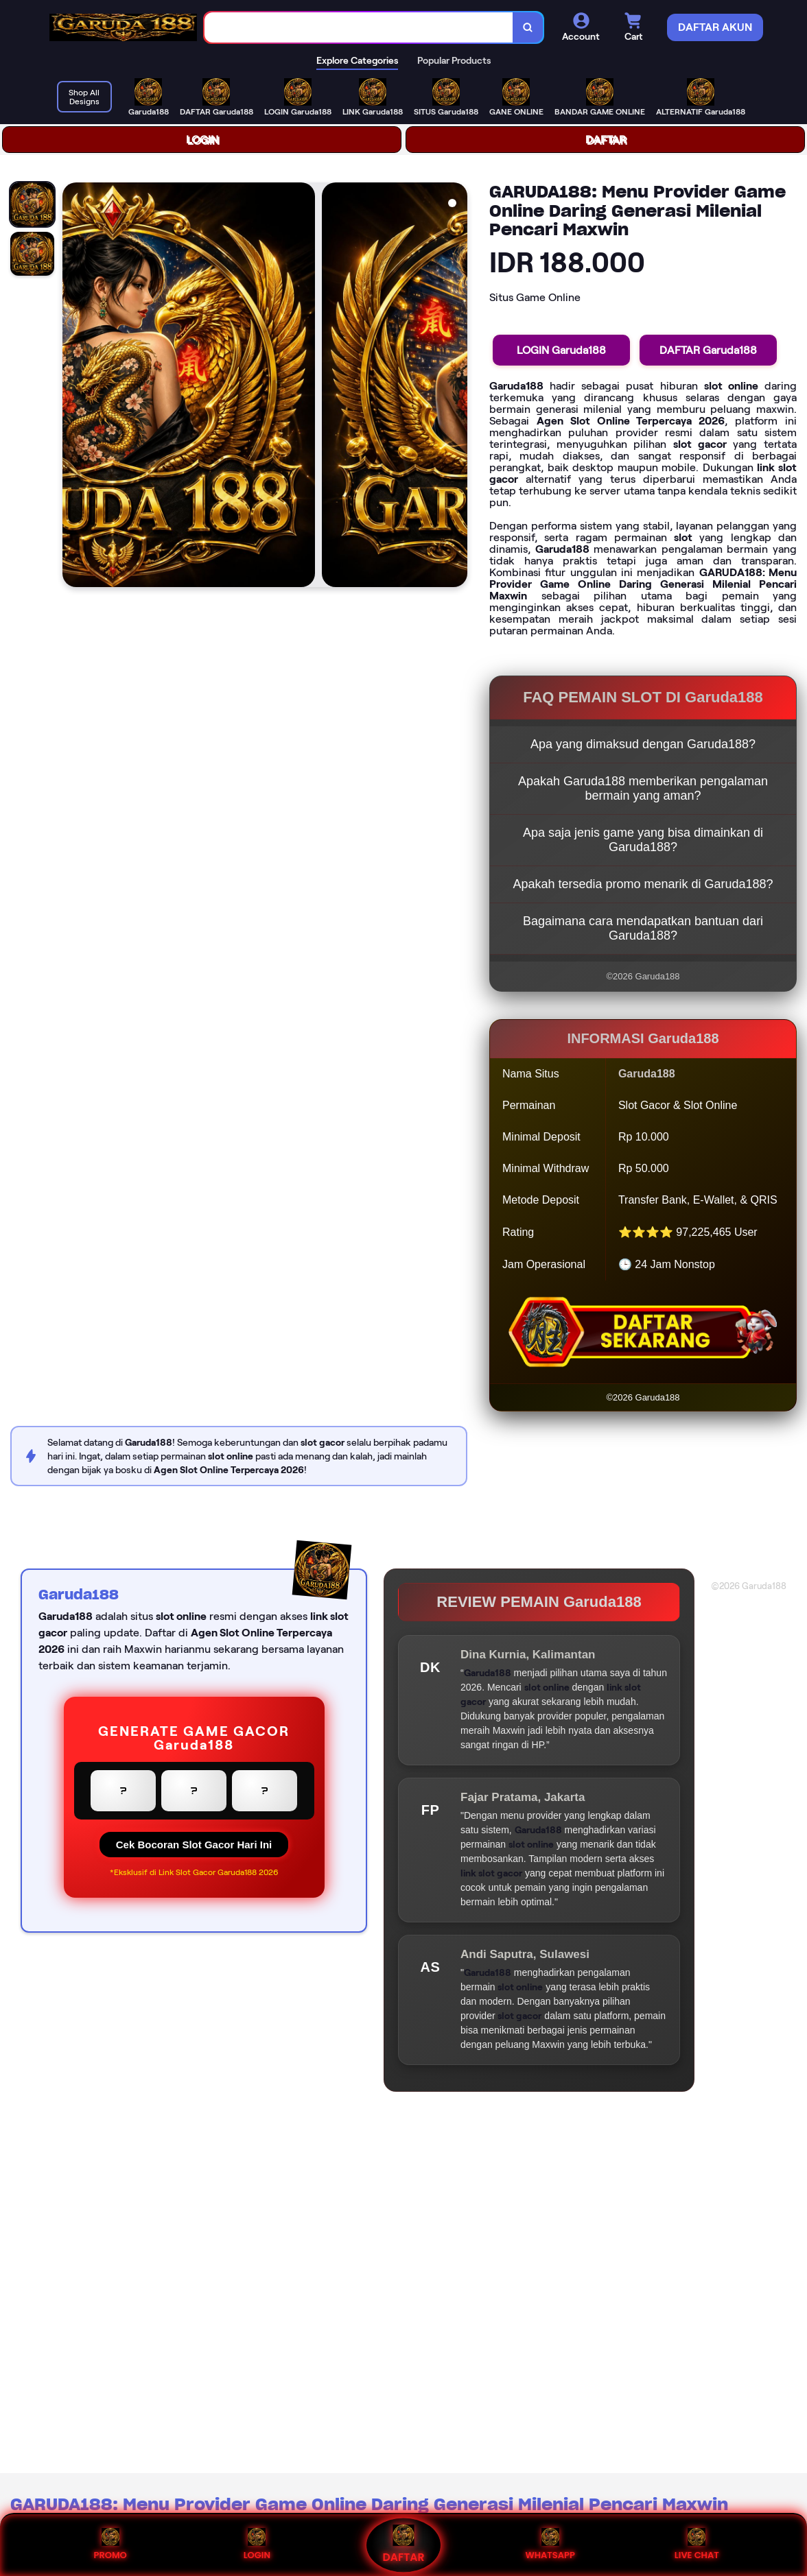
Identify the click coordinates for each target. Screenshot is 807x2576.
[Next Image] (456, 386)
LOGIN (202, 139)
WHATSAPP (549, 2545)
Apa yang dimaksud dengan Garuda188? (643, 744)
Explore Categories (357, 60)
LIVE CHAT (697, 2545)
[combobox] (358, 27)
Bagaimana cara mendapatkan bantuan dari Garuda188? (643, 928)
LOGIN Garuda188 (561, 350)
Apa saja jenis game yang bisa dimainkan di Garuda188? (643, 840)
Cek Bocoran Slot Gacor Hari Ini (194, 1844)
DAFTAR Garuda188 (708, 350)
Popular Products (454, 60)
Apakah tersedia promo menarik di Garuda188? (643, 884)
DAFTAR (605, 139)
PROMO (109, 2545)
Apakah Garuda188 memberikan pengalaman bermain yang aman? (643, 788)
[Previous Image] (73, 386)
